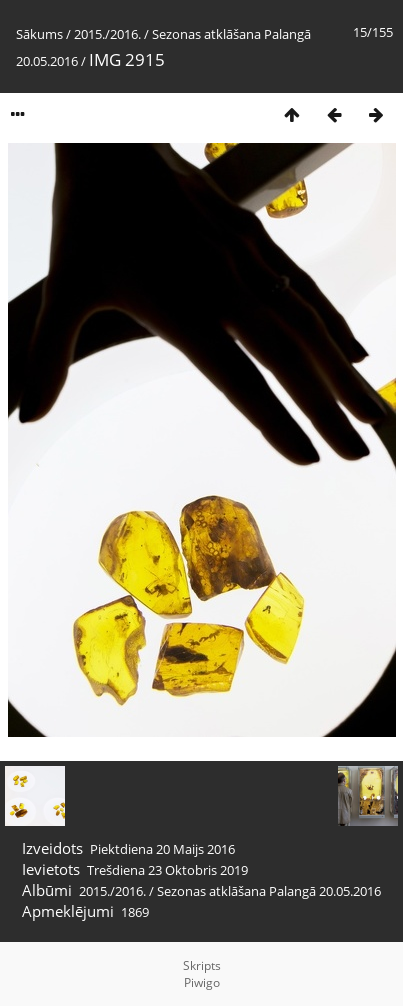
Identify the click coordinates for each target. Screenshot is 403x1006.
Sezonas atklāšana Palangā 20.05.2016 (269, 891)
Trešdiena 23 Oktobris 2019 (167, 870)
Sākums (39, 34)
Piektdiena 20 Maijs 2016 (162, 849)
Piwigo (202, 982)
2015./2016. (107, 34)
